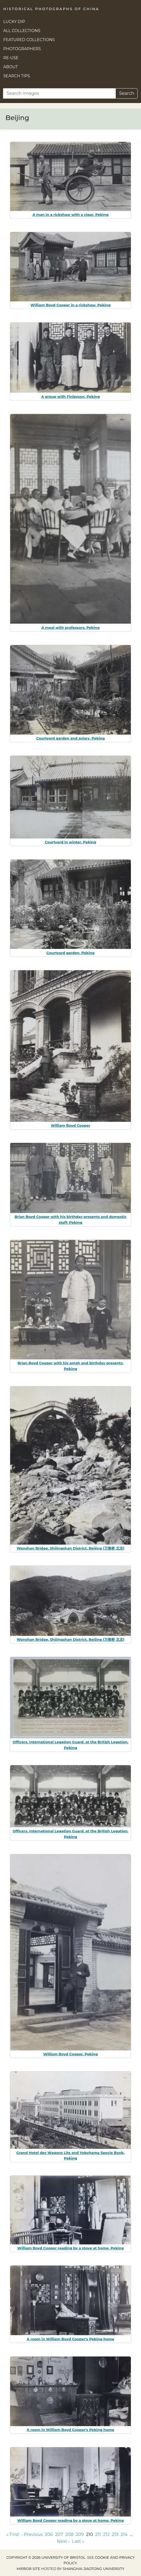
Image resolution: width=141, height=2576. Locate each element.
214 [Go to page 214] (124, 2534)
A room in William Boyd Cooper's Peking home (70, 2339)
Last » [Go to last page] (78, 2541)
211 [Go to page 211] (98, 2534)
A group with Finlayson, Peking (70, 396)
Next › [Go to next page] (63, 2541)
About (10, 66)
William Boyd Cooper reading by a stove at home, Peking (70, 2248)
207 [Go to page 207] (59, 2534)
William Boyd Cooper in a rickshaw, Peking (71, 305)
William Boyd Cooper (70, 1125)
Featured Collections (29, 39)
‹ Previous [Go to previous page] (32, 2534)
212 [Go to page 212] (106, 2534)
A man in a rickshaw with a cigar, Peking (70, 214)
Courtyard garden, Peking (70, 953)
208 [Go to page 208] (69, 2534)
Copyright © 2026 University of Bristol (45, 2557)
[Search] (59, 93)
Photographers (22, 48)
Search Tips (16, 75)
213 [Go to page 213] (115, 2534)
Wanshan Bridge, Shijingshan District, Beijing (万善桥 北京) (71, 1548)
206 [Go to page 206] (49, 2534)
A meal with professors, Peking (71, 627)
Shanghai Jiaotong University (94, 2569)
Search (126, 93)
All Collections (21, 30)
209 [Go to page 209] (80, 2534)
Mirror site (28, 2569)
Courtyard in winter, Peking (70, 842)
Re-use (10, 57)
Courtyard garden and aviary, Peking (70, 738)
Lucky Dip (14, 21)
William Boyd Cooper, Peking (70, 2054)
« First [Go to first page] (12, 2534)
